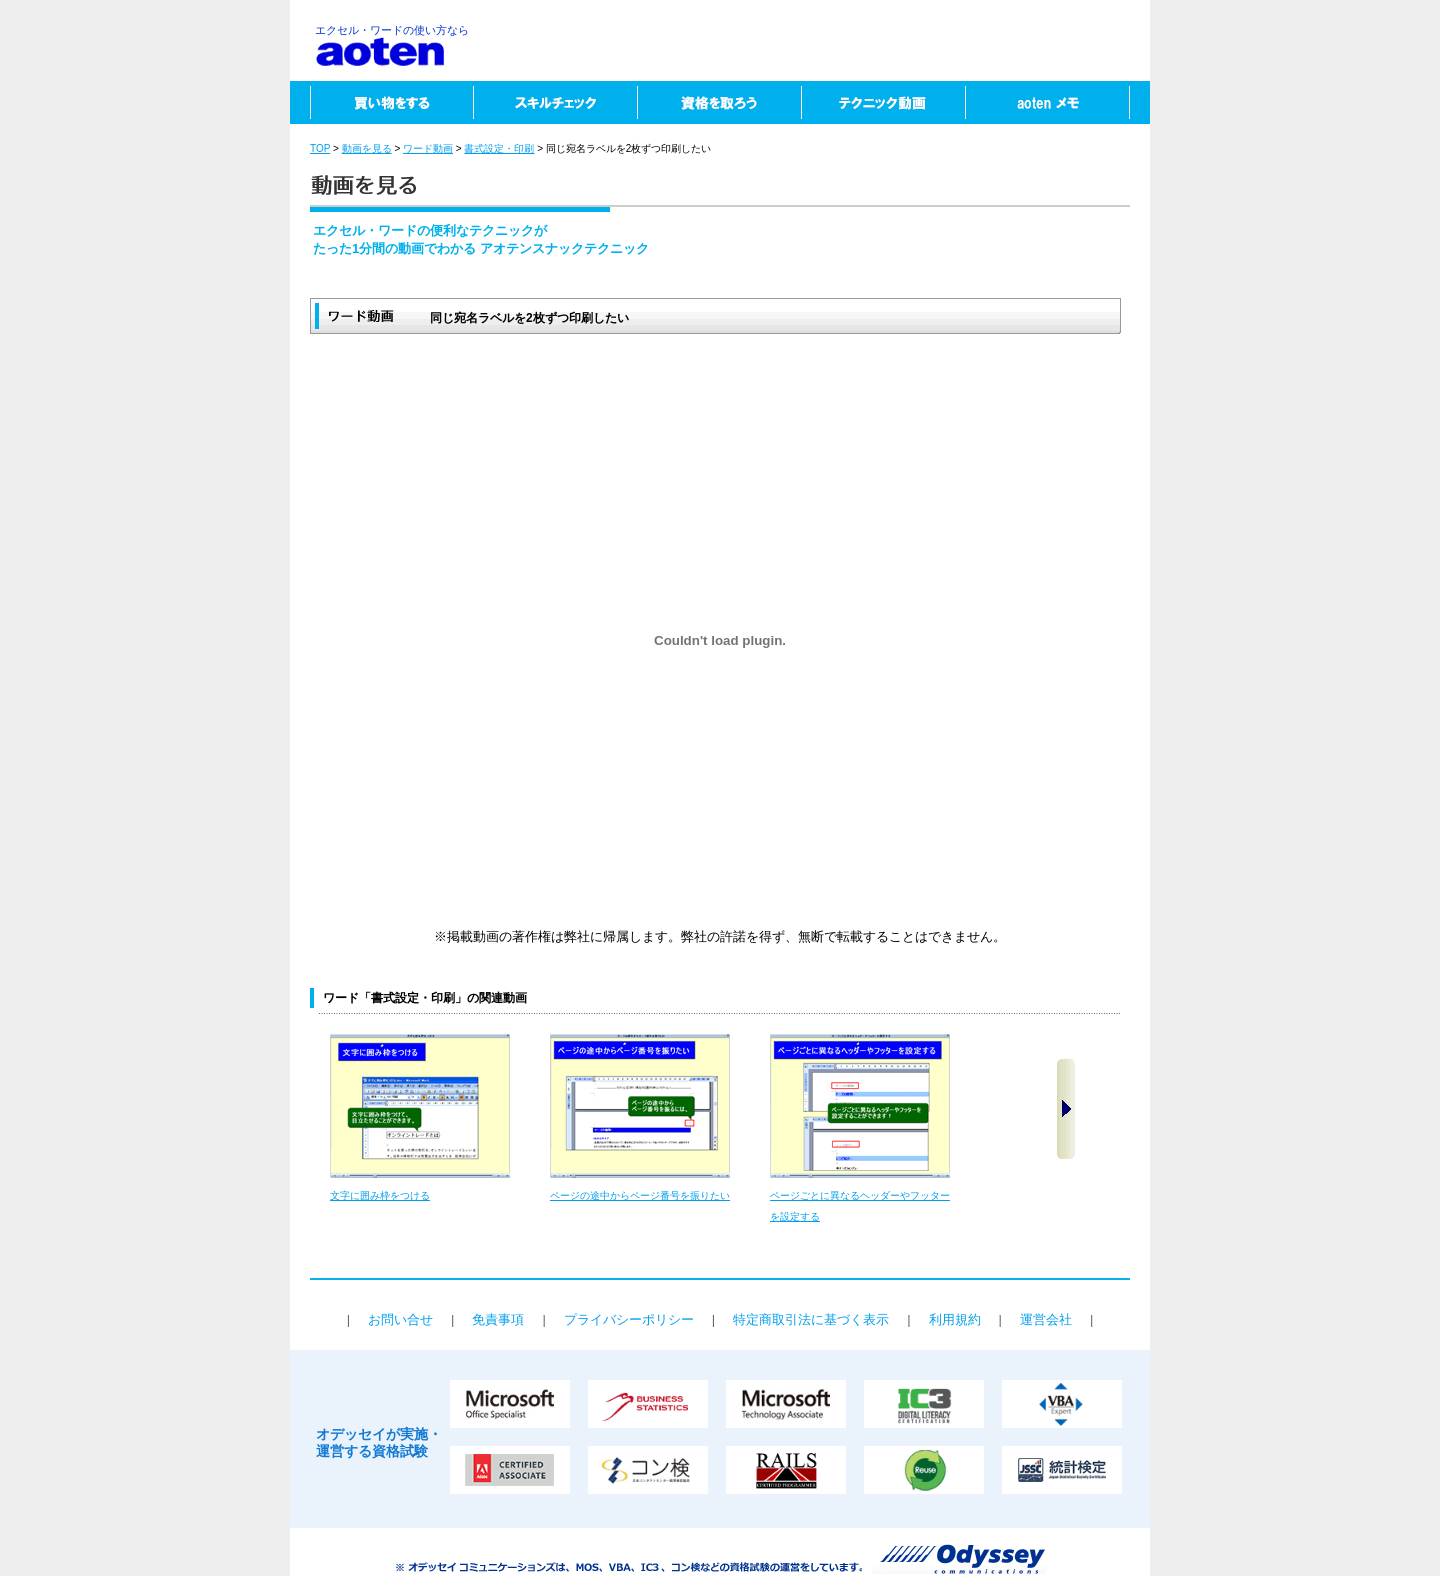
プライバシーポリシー (629, 1319)
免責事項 (498, 1319)
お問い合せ (400, 1319)
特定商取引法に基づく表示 (811, 1319)
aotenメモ (1057, 102)
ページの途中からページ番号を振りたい (640, 1195)
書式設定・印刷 (499, 148)
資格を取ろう (719, 102)
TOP (320, 148)
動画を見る (367, 148)
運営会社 (1046, 1319)
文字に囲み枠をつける (380, 1195)
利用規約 (955, 1319)
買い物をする (381, 102)
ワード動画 (428, 148)
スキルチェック (555, 102)
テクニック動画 (883, 102)
